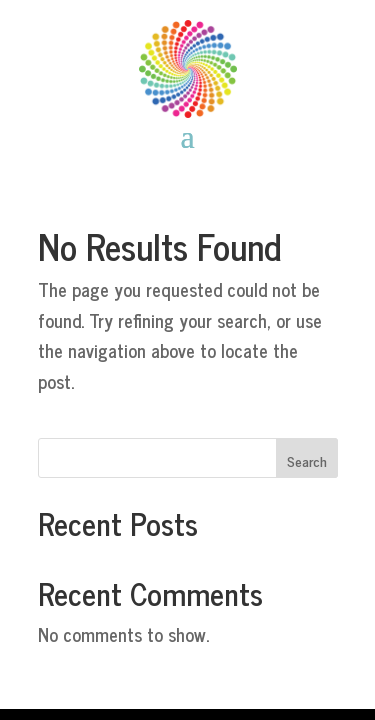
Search (307, 460)
